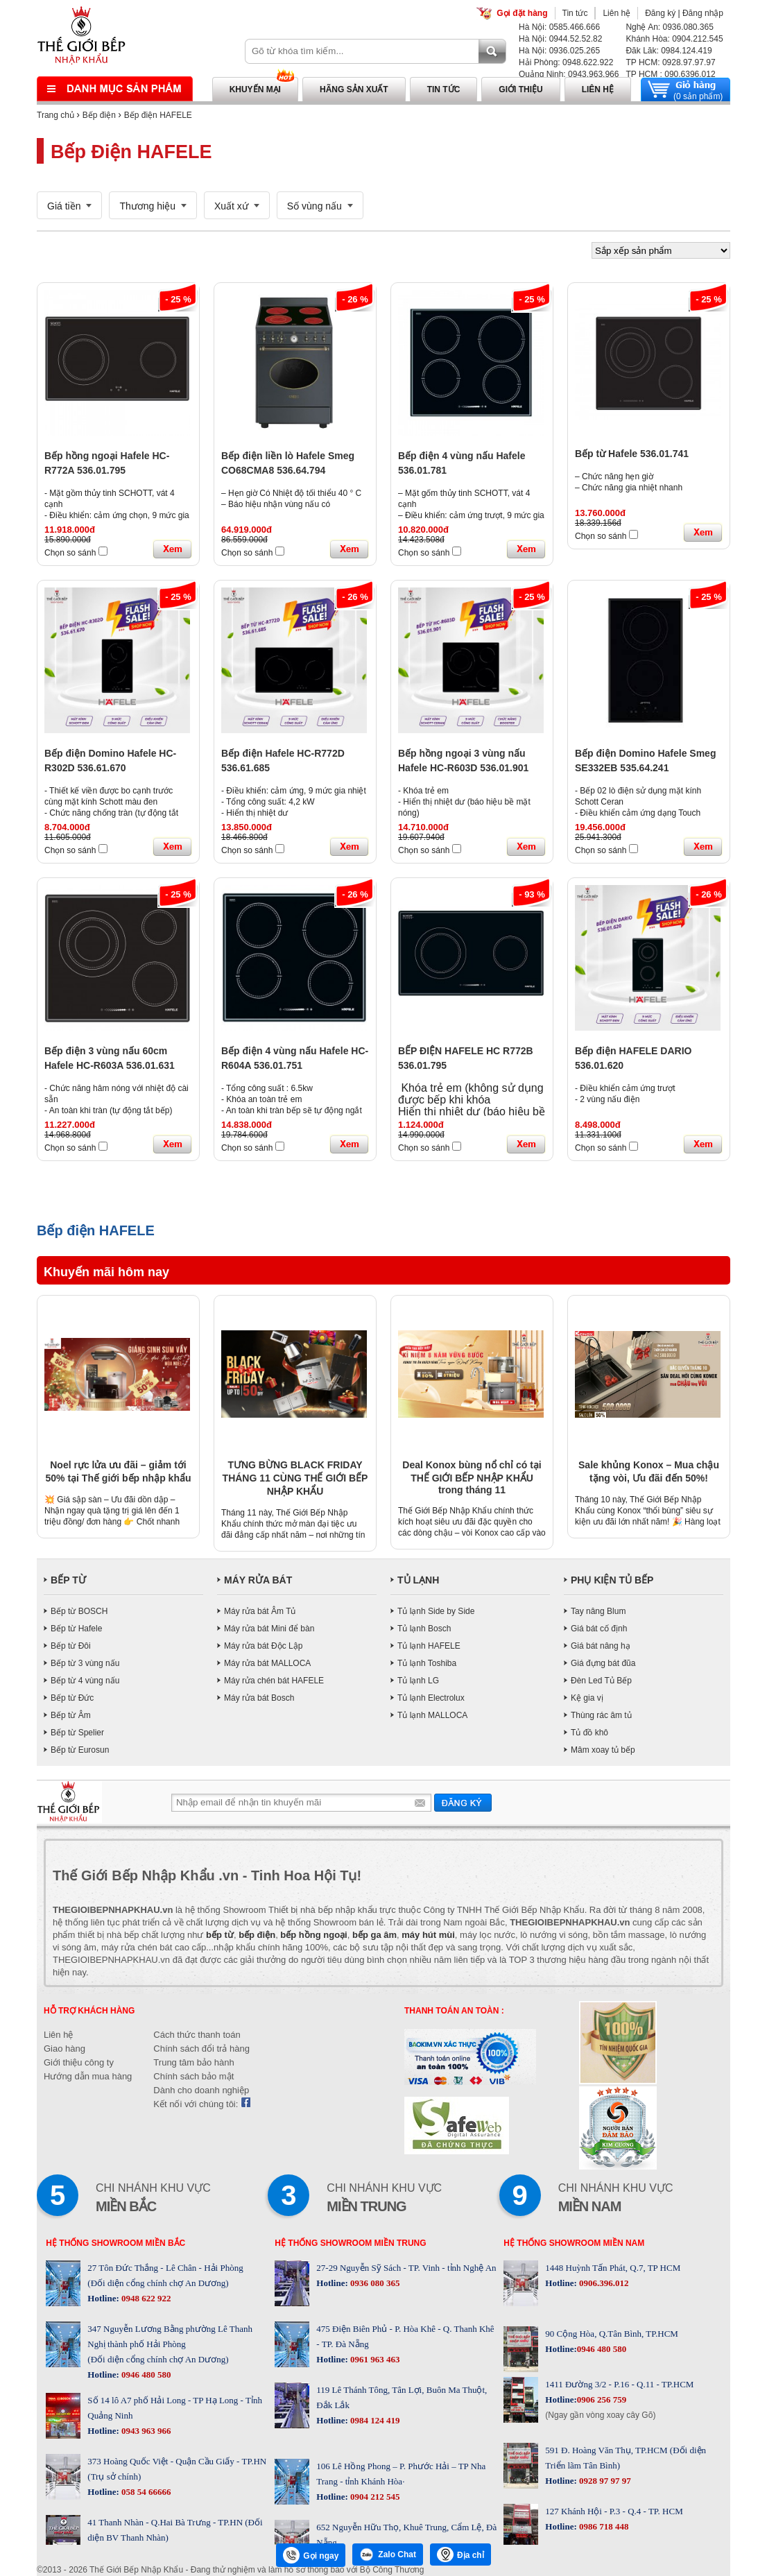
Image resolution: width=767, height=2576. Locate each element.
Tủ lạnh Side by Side (435, 1611)
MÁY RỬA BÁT (258, 1580)
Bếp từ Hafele (76, 1628)
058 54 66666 (145, 2492)
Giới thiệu (520, 89)
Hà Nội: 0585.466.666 (559, 27)
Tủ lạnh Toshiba (426, 1663)
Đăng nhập (702, 13)
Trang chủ (55, 115)
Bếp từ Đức (72, 1698)
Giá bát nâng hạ (600, 1646)
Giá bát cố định (599, 1628)
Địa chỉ (460, 2554)
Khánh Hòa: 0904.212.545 (674, 39)
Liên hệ (616, 13)
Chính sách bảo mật (193, 2076)
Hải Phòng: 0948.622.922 (566, 62)
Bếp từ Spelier (77, 1732)
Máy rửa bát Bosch (259, 1698)
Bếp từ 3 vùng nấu (85, 1663)
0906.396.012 (603, 2283)
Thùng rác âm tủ (601, 1715)
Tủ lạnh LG (418, 1680)
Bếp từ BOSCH (79, 1611)
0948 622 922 (145, 2298)
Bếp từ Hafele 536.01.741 (632, 453)
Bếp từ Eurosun (80, 1750)
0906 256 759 (602, 2399)
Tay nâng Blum (598, 1611)
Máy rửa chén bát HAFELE (274, 1680)
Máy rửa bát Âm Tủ (259, 1611)
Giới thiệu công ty (79, 2062)
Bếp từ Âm (71, 1715)
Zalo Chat (387, 2554)
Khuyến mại (255, 89)
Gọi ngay (310, 2555)
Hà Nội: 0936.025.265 (559, 50)
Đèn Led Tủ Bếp (601, 1680)
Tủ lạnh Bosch (424, 1628)
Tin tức (575, 13)
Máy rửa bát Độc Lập (263, 1646)
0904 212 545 (374, 2496)
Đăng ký (660, 13)
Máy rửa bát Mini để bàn (269, 1628)
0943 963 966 (145, 2430)
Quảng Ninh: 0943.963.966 (569, 74)
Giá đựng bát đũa (603, 1663)
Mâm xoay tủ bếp (603, 1750)
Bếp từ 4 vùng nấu (85, 1680)
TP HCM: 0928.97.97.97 (670, 62)
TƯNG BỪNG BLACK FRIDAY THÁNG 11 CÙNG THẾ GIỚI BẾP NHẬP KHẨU (295, 1478)
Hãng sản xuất (354, 89)
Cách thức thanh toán (196, 2034)
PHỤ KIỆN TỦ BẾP (612, 1580)
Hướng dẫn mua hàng (88, 2076)
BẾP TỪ (68, 1580)
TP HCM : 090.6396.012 (670, 74)
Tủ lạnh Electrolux (431, 1698)
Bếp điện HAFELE (158, 115)
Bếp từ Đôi (71, 1646)
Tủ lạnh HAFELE (428, 1646)
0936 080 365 (374, 2283)
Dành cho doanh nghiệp (201, 2090)
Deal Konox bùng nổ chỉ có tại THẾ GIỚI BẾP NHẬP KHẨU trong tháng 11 (471, 1477)
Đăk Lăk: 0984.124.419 (669, 50)
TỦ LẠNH (418, 1580)
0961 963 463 (374, 2359)
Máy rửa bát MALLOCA (267, 1663)
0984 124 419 (374, 2420)
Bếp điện (99, 115)
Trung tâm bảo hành (193, 2062)
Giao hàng (64, 2048)
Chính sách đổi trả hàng (201, 2048)
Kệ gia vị (587, 1698)
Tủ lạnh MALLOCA (432, 1715)
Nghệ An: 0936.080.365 (669, 27)
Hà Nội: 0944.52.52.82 (560, 39)
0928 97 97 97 (604, 2480)
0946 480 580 (145, 2374)
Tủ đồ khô (589, 1732)
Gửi (463, 1802)
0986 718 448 (603, 2526)
